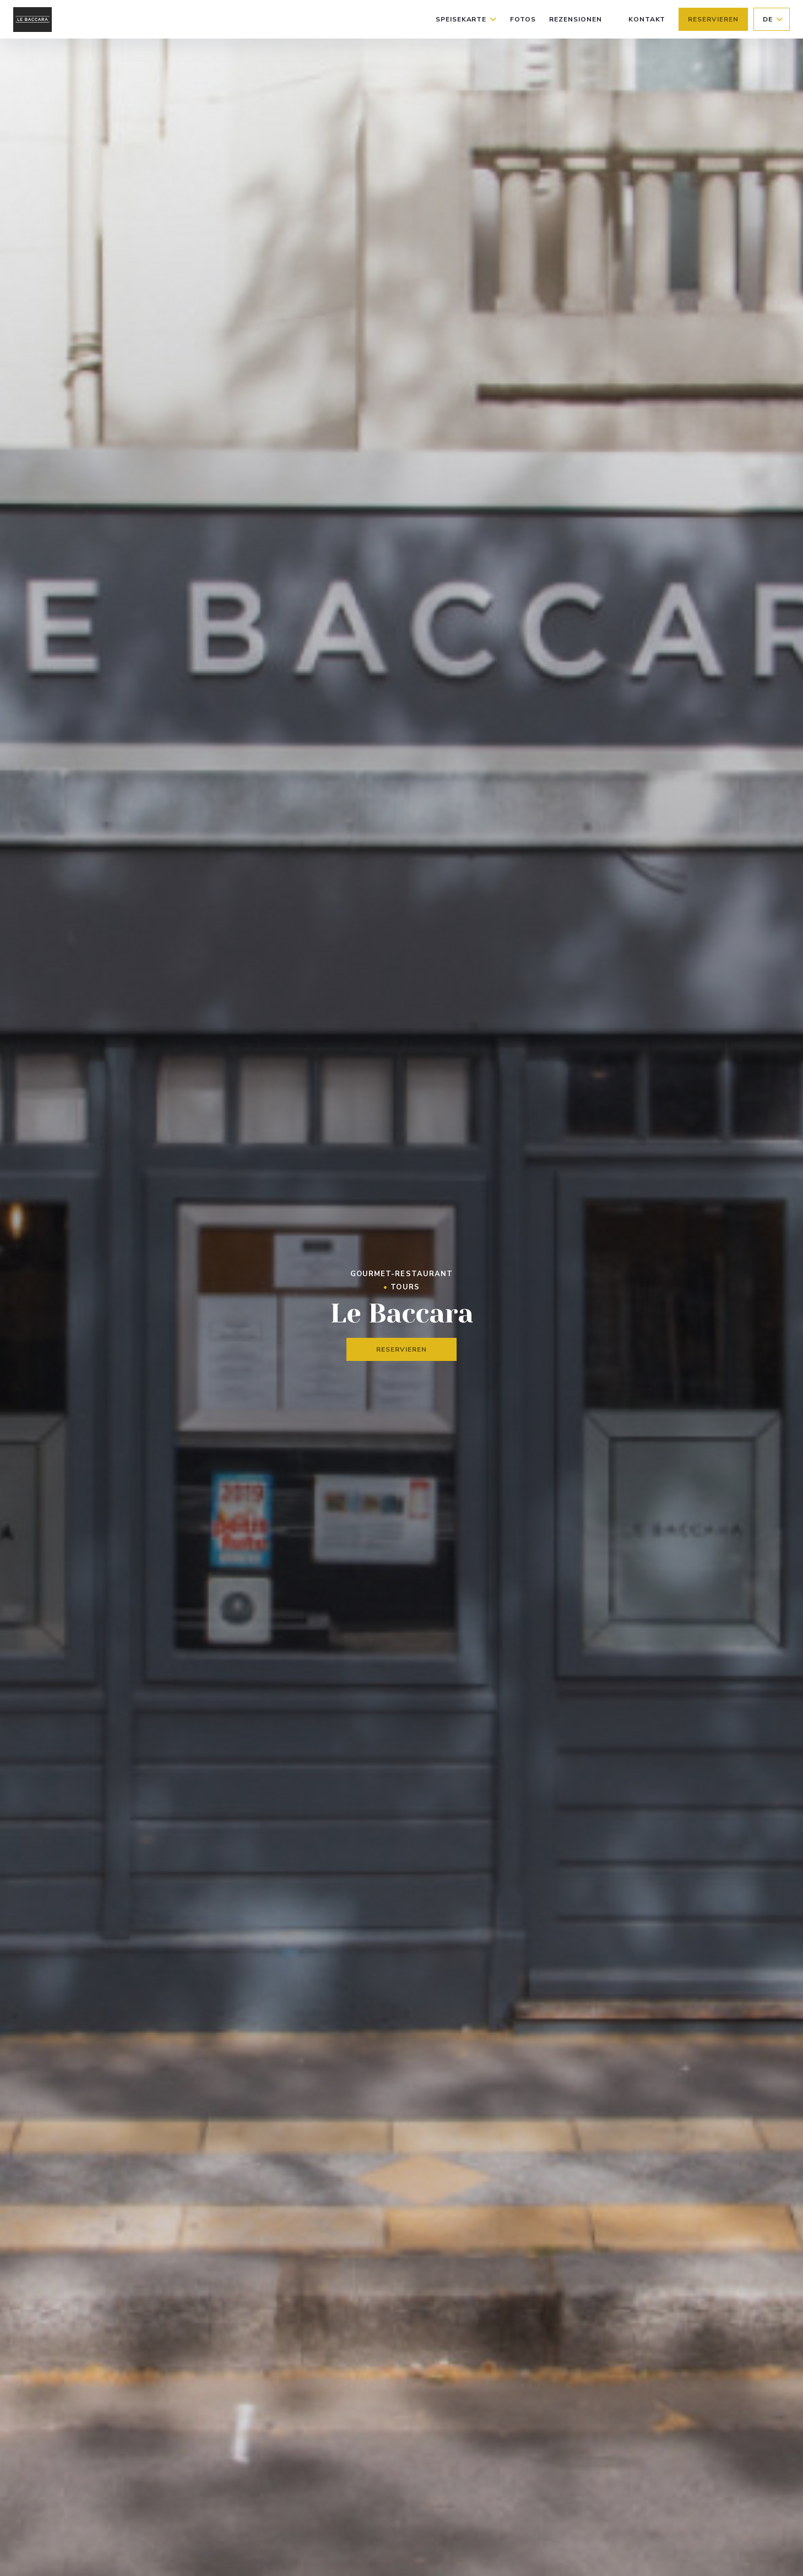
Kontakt (647, 19)
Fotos (523, 19)
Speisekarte (466, 19)
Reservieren (713, 19)
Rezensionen (575, 19)
